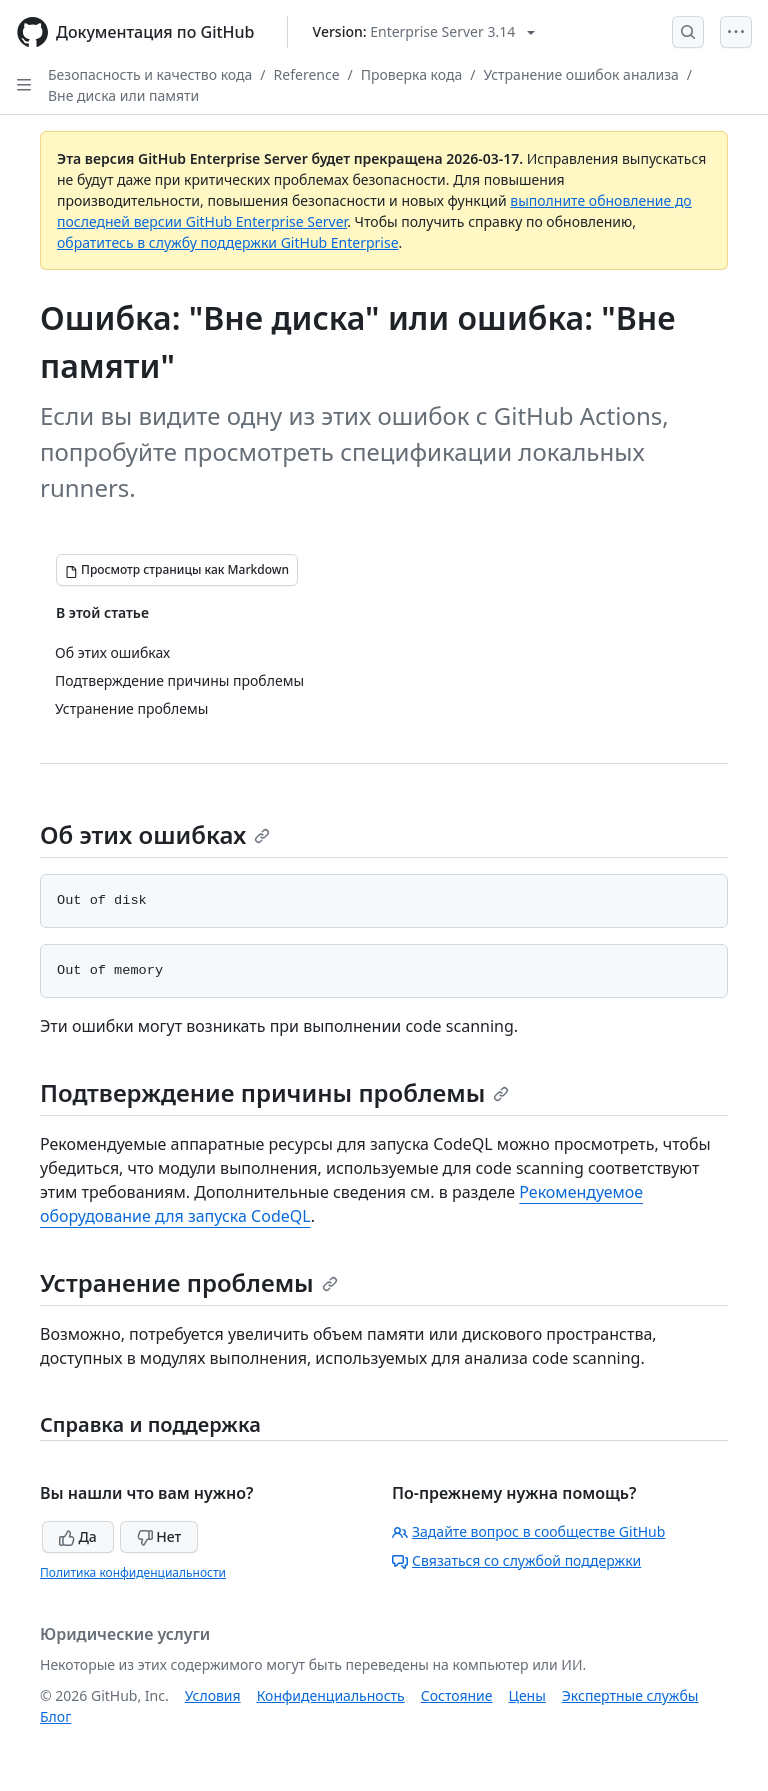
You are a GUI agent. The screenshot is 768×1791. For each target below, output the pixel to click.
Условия (213, 1695)
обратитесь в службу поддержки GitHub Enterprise (228, 242)
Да (78, 1536)
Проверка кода (411, 74)
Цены (527, 1695)
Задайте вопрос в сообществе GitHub (528, 1531)
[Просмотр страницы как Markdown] (177, 570)
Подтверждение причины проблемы (274, 1092)
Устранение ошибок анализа (580, 74)
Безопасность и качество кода (150, 74)
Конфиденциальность (331, 1695)
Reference (307, 74)
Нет (159, 1536)
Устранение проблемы (189, 1282)
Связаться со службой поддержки (516, 1560)
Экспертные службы (630, 1695)
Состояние (457, 1695)
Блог (55, 1716)
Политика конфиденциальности (133, 1572)
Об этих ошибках (155, 834)
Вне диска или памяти (123, 95)
